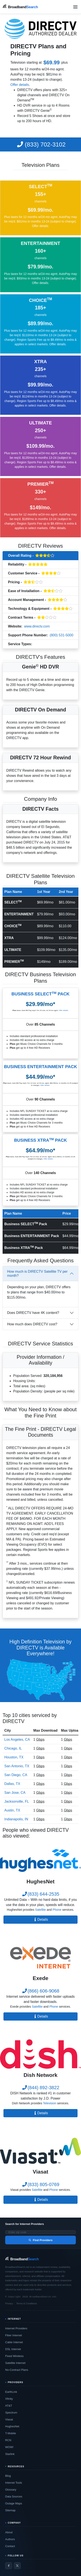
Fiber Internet (13, 2335)
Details (40, 1919)
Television (42, 644)
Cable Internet (14, 2342)
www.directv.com (37, 626)
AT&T (8, 2405)
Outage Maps (13, 2503)
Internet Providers (16, 2328)
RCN (8, 2440)
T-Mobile (10, 2433)
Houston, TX (14, 1757)
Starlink (9, 2454)
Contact (10, 2546)
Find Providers (40, 2240)
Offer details (19, 85)
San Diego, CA (15, 1775)
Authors (10, 2539)
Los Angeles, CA (17, 1739)
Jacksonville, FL (16, 1801)
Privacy (9, 2303)
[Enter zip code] (40, 2232)
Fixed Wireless (14, 2356)
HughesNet (12, 2426)
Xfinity (9, 2398)
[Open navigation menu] (75, 7)
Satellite (40, 1909)
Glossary (10, 2489)
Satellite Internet (15, 2363)
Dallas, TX (12, 1784)
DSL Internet (13, 2349)
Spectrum (11, 2412)
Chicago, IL (13, 1748)
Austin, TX (12, 1810)
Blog (8, 2475)
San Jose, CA (14, 1792)
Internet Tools (13, 2482)
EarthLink (11, 2391)
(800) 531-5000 (61, 635)
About (9, 2532)
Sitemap (10, 2510)
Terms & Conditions (26, 2303)
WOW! (9, 2447)
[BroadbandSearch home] (20, 7)
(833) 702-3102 (40, 144)
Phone (57, 1909)
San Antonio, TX (16, 1766)
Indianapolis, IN (16, 1819)
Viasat (9, 2419)
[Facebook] (8, 2565)
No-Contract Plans (16, 2369)
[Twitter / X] (17, 2565)
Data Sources (13, 2496)
